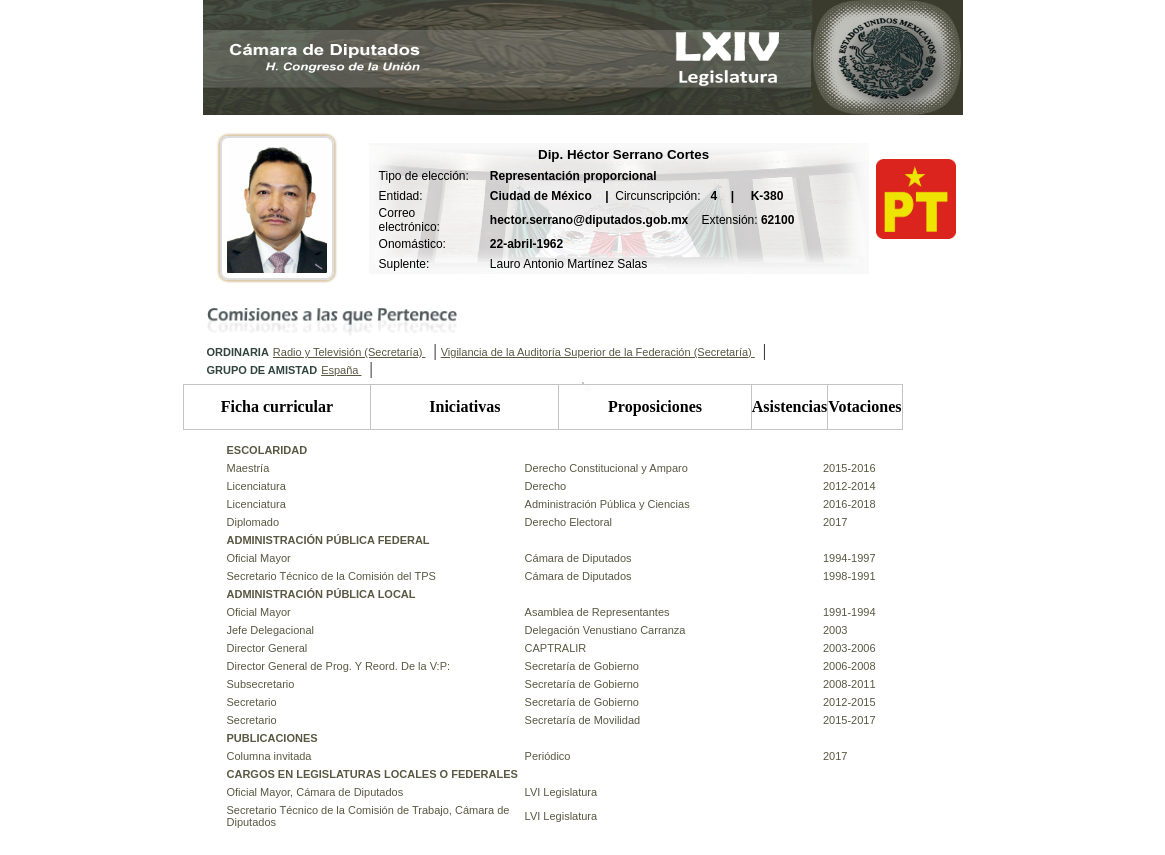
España (341, 370)
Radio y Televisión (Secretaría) (349, 352)
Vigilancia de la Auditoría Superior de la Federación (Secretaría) (598, 352)
